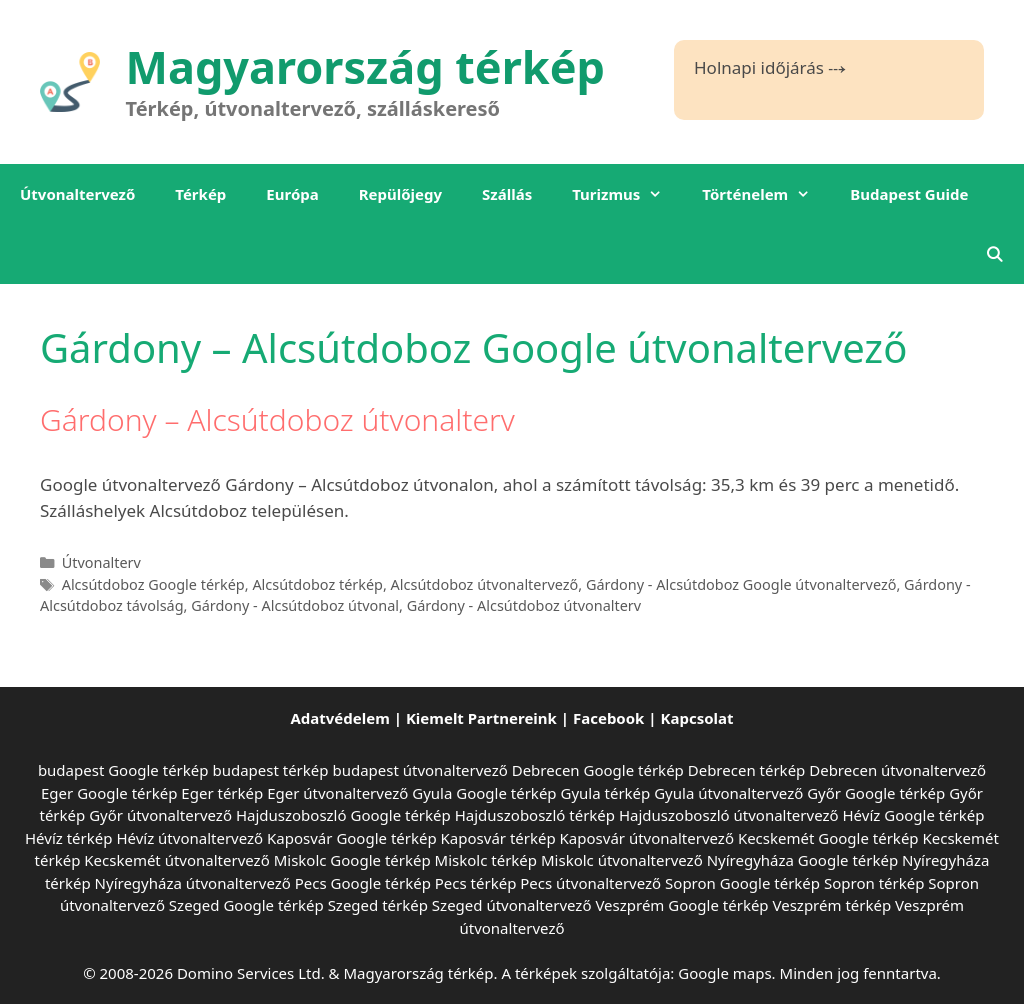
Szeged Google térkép (246, 905)
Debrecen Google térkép (598, 770)
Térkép (200, 194)
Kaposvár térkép (498, 838)
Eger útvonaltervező (337, 793)
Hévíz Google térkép (914, 815)
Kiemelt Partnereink (481, 718)
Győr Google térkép (876, 793)
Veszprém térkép (832, 905)
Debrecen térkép (747, 770)
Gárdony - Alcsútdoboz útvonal (295, 605)
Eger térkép (222, 793)
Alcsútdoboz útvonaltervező (485, 584)
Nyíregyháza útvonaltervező (193, 883)
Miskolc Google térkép (352, 860)
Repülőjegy (400, 194)
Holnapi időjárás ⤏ (770, 67)
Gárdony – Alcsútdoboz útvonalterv (277, 419)
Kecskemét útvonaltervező (176, 860)
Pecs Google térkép (363, 883)
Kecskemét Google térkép (828, 838)
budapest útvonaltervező (419, 770)
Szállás (507, 194)
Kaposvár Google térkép (352, 838)
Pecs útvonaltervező (590, 883)
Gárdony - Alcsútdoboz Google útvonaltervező (741, 584)
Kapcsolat (697, 718)
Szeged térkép (378, 905)
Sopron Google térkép (742, 883)
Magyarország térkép (366, 66)
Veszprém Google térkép (681, 905)
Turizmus (627, 194)
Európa (292, 194)
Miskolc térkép (486, 860)
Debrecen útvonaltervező (897, 770)
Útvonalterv (101, 562)
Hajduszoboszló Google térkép (343, 815)
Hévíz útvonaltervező (189, 838)
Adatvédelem (339, 718)
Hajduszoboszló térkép (535, 815)
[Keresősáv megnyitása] (994, 254)
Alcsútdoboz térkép (317, 584)
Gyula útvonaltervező (728, 793)
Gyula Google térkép (484, 793)
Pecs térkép (476, 883)
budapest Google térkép (123, 770)
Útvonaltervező (77, 194)
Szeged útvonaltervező (512, 905)
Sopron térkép (874, 883)
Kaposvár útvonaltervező (647, 838)
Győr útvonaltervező (160, 815)
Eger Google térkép (109, 793)
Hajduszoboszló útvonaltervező (729, 815)
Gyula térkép (605, 793)
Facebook (608, 718)
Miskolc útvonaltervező (622, 860)
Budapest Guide (909, 194)
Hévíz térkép (68, 838)
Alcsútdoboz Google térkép (153, 584)
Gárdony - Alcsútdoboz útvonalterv (524, 605)
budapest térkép (270, 770)
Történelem (766, 194)
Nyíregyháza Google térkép (803, 860)
